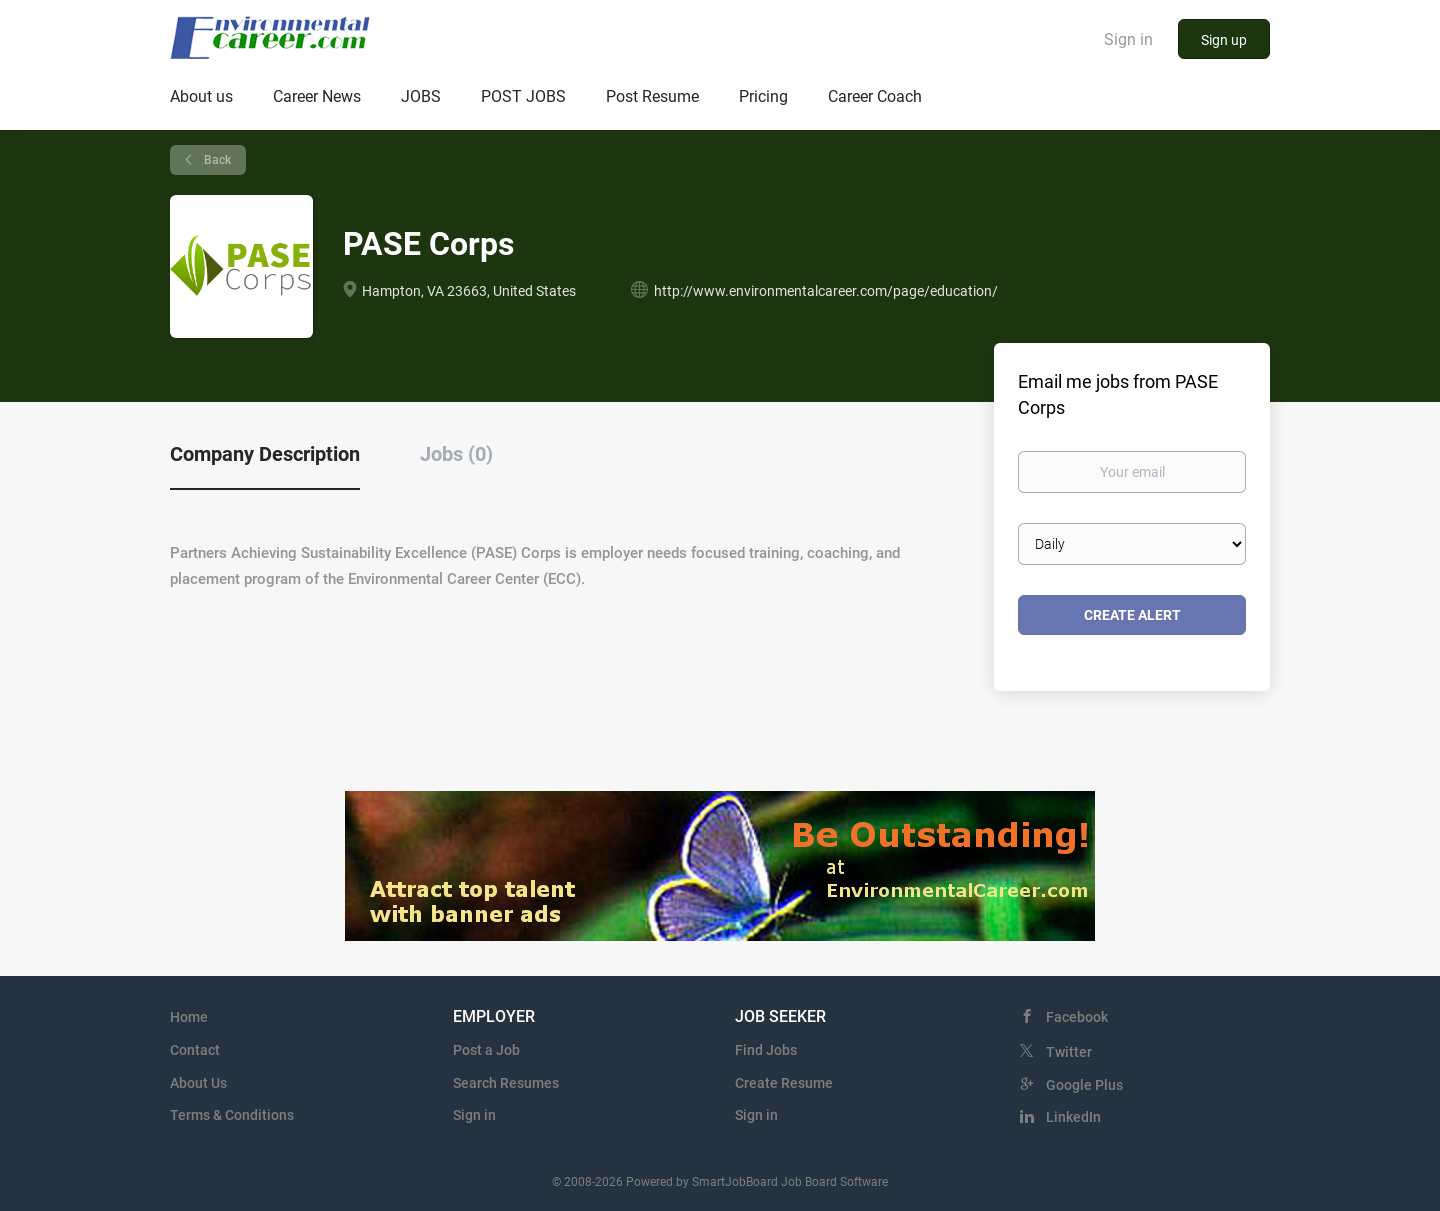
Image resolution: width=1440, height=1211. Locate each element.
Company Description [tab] (265, 454)
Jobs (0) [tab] (456, 454)
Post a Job (486, 1050)
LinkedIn (1073, 1117)
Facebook (1077, 1017)
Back (216, 160)
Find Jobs (766, 1050)
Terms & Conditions (232, 1115)
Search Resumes (506, 1083)
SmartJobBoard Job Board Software (790, 1182)
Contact (195, 1050)
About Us (198, 1083)
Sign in (1128, 39)
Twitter (1069, 1052)
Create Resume (784, 1083)
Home (189, 1017)
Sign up (1224, 40)
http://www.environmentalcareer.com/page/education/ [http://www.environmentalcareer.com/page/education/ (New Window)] (826, 291)
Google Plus (1084, 1085)
